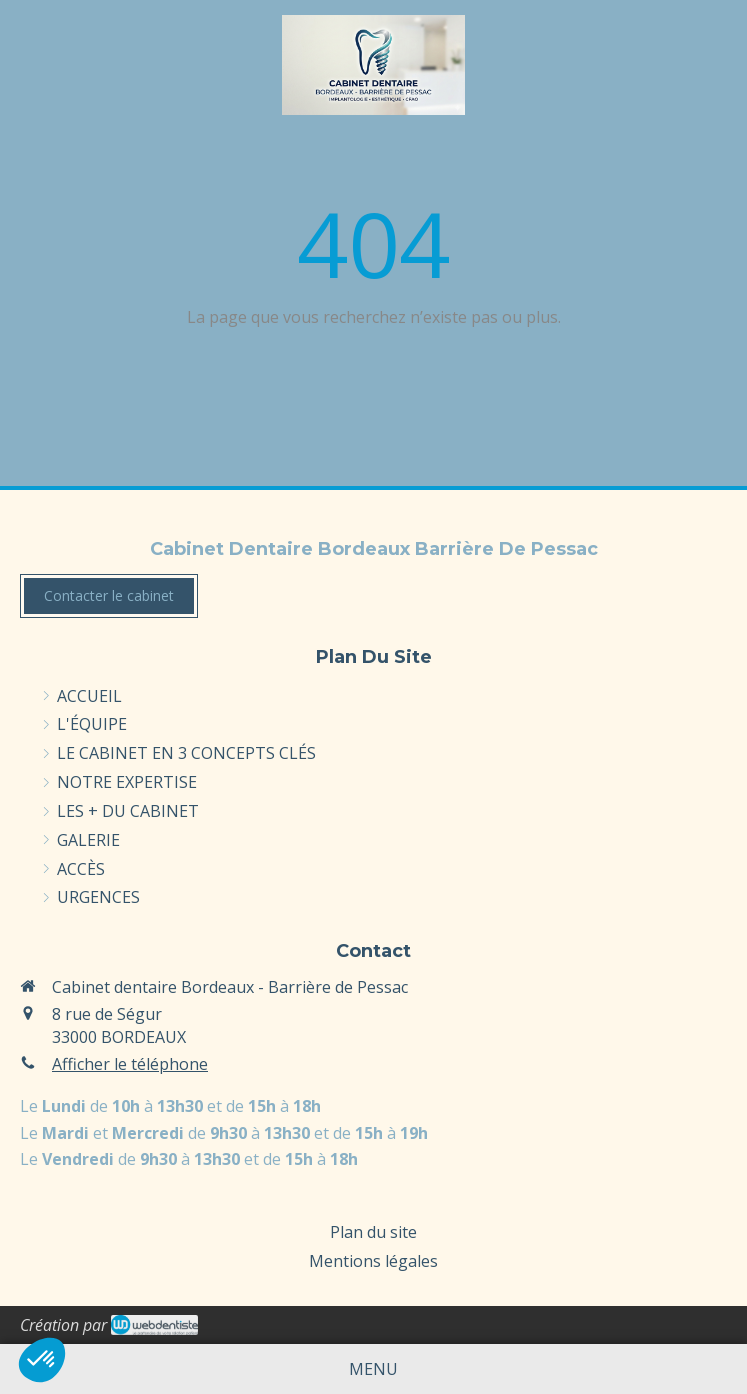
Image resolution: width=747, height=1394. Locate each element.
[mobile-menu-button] (373, 1369)
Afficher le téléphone (130, 1064)
